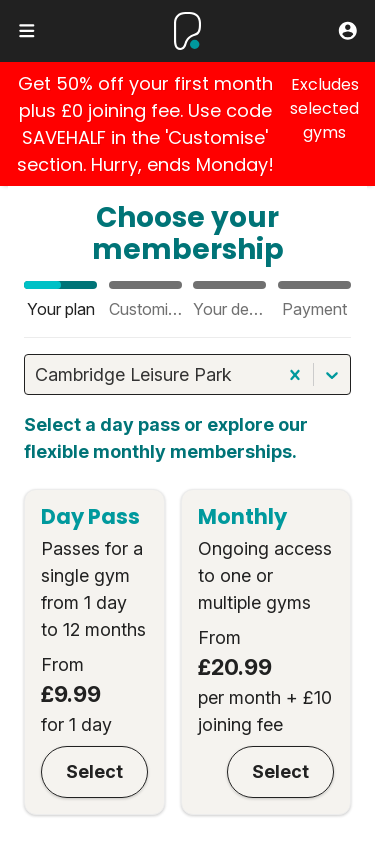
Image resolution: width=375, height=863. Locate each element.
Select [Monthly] (280, 771)
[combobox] (37, 374)
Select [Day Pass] (94, 771)
